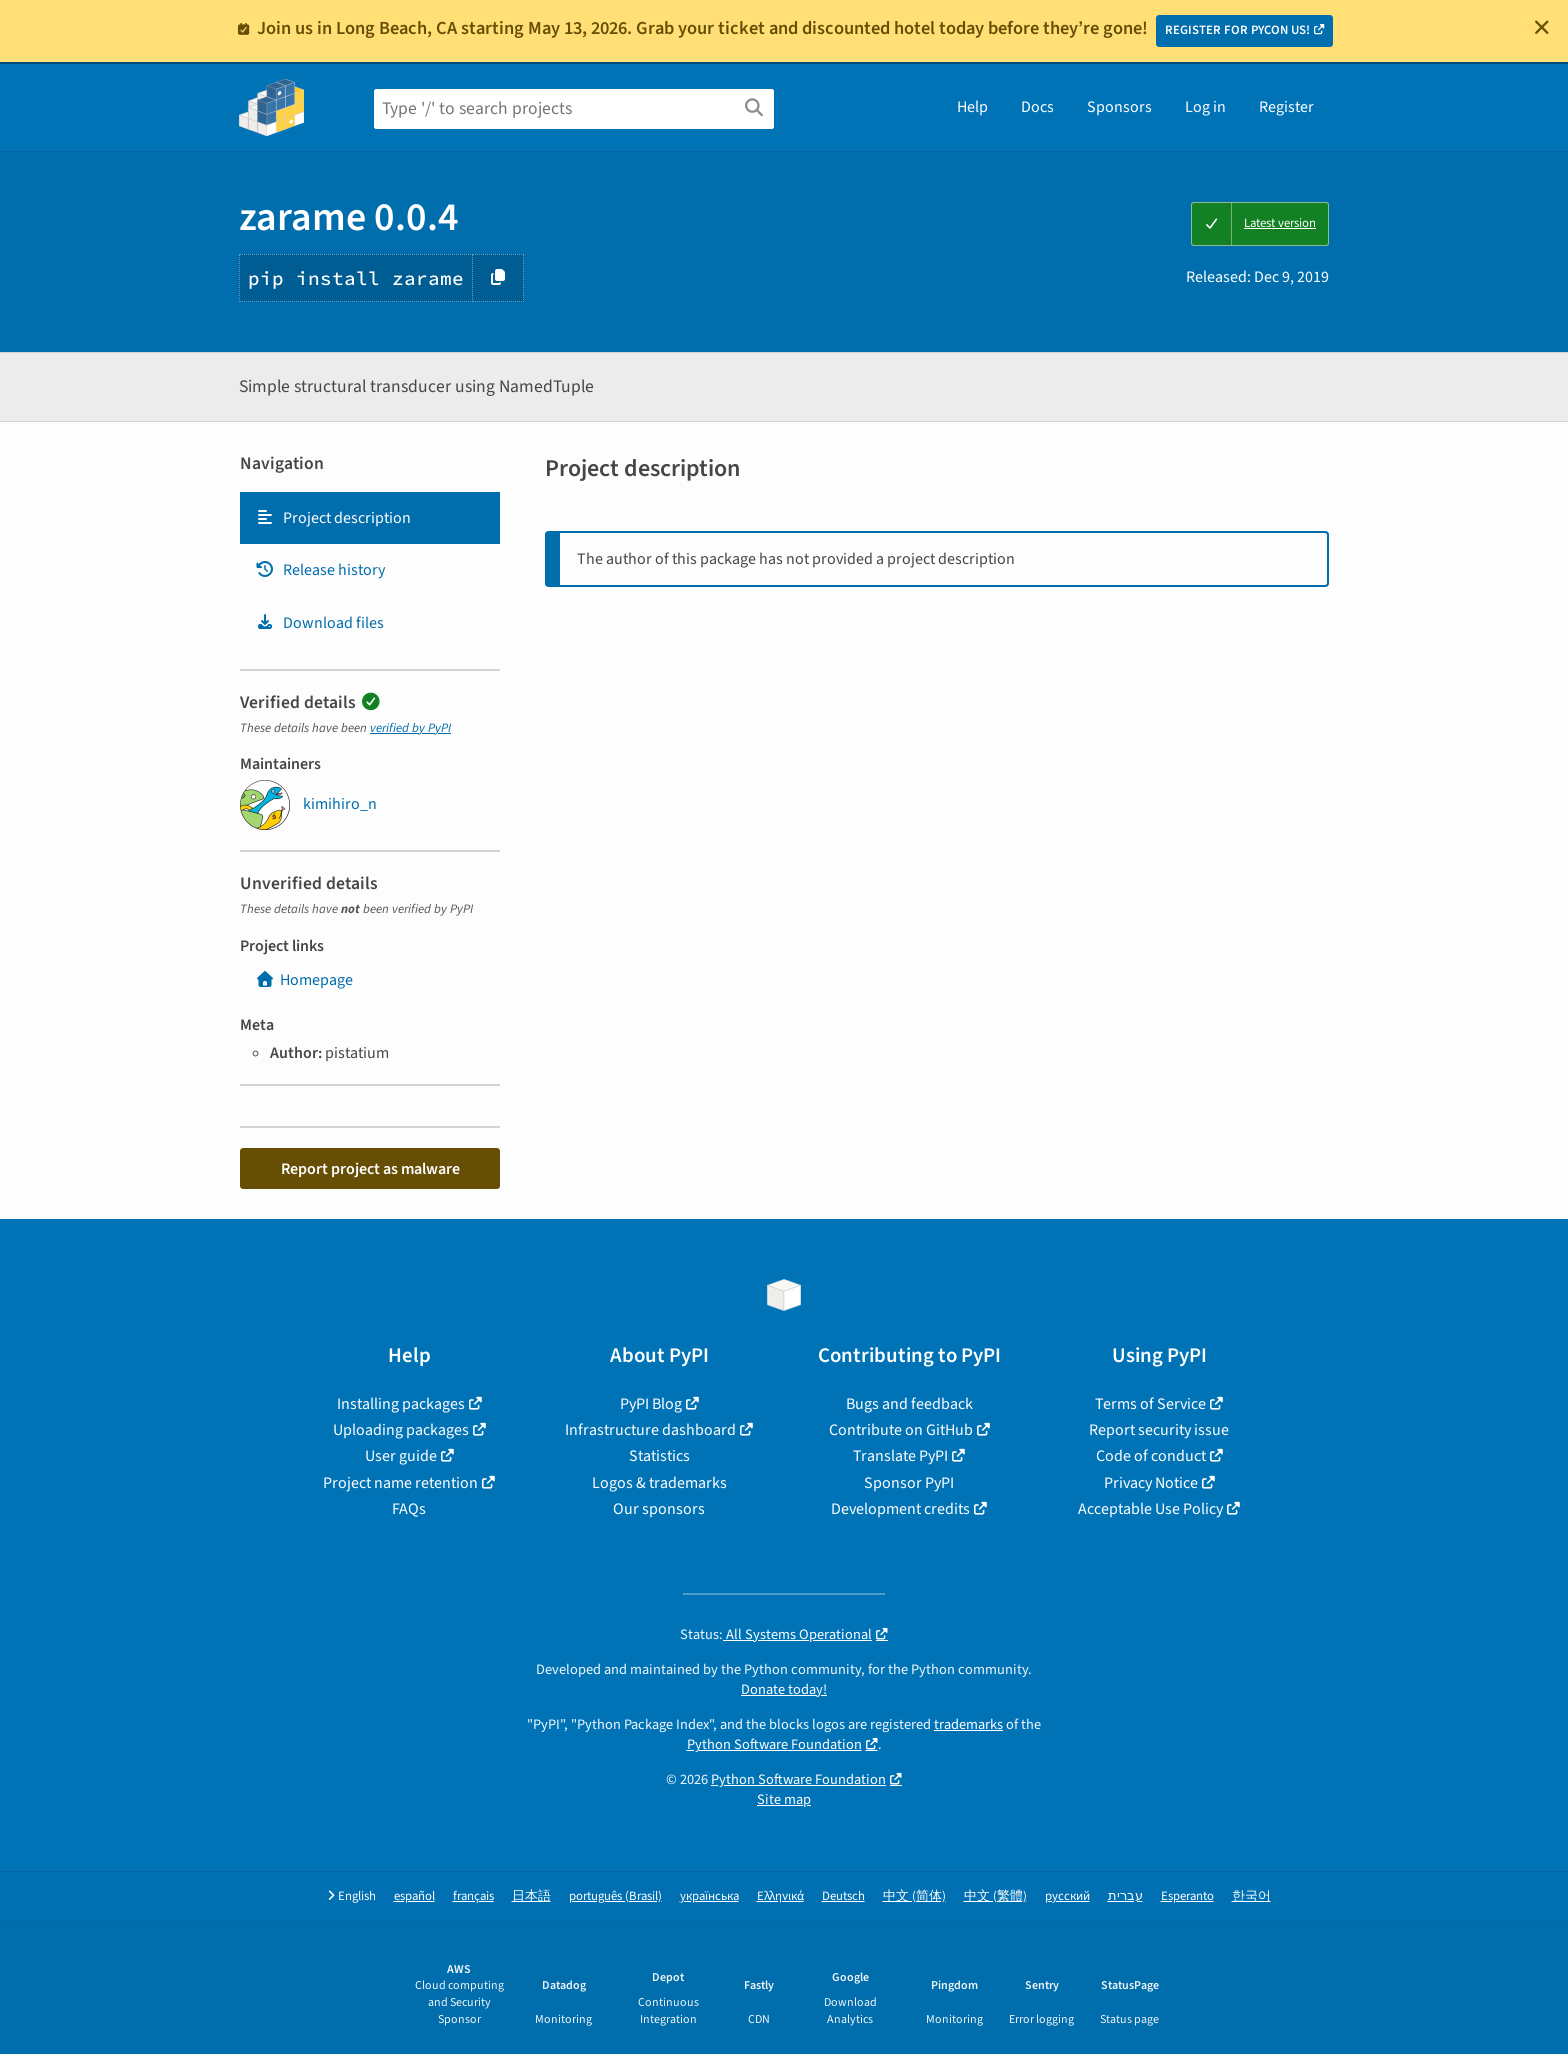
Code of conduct (1151, 1456)
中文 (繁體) (995, 1896)
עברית (1125, 1896)
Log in (1205, 107)
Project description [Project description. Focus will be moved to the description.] (333, 518)
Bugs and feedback (909, 1404)
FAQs (409, 1509)
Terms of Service (1150, 1404)
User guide (401, 1456)
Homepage (304, 980)
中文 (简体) (914, 1896)
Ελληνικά (780, 1896)
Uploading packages (401, 1430)
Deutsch (843, 1896)
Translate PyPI (900, 1456)
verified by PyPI (410, 728)
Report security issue (1159, 1430)
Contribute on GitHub (901, 1430)
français (473, 1896)
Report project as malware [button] (370, 1169)
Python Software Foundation (774, 1744)
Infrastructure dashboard (650, 1430)
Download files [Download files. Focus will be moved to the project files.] (319, 623)
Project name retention (400, 1483)
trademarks (968, 1724)
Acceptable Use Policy (1150, 1509)
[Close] (1542, 27)
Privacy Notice (1151, 1483)
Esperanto (1187, 1896)
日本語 (531, 1896)
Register (1286, 107)
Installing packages (401, 1404)
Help (972, 107)
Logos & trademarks (659, 1483)
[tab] (370, 518)
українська (709, 1896)
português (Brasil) (615, 1896)
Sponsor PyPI (909, 1483)
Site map (784, 1799)
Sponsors (1119, 107)
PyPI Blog (651, 1404)
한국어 (1251, 1896)
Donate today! (784, 1689)
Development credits (900, 1509)
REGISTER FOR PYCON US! (1237, 30)
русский (1067, 1896)
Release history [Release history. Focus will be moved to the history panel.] (320, 570)
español (414, 1896)
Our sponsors (659, 1509)
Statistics (659, 1456)
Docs (1037, 107)
